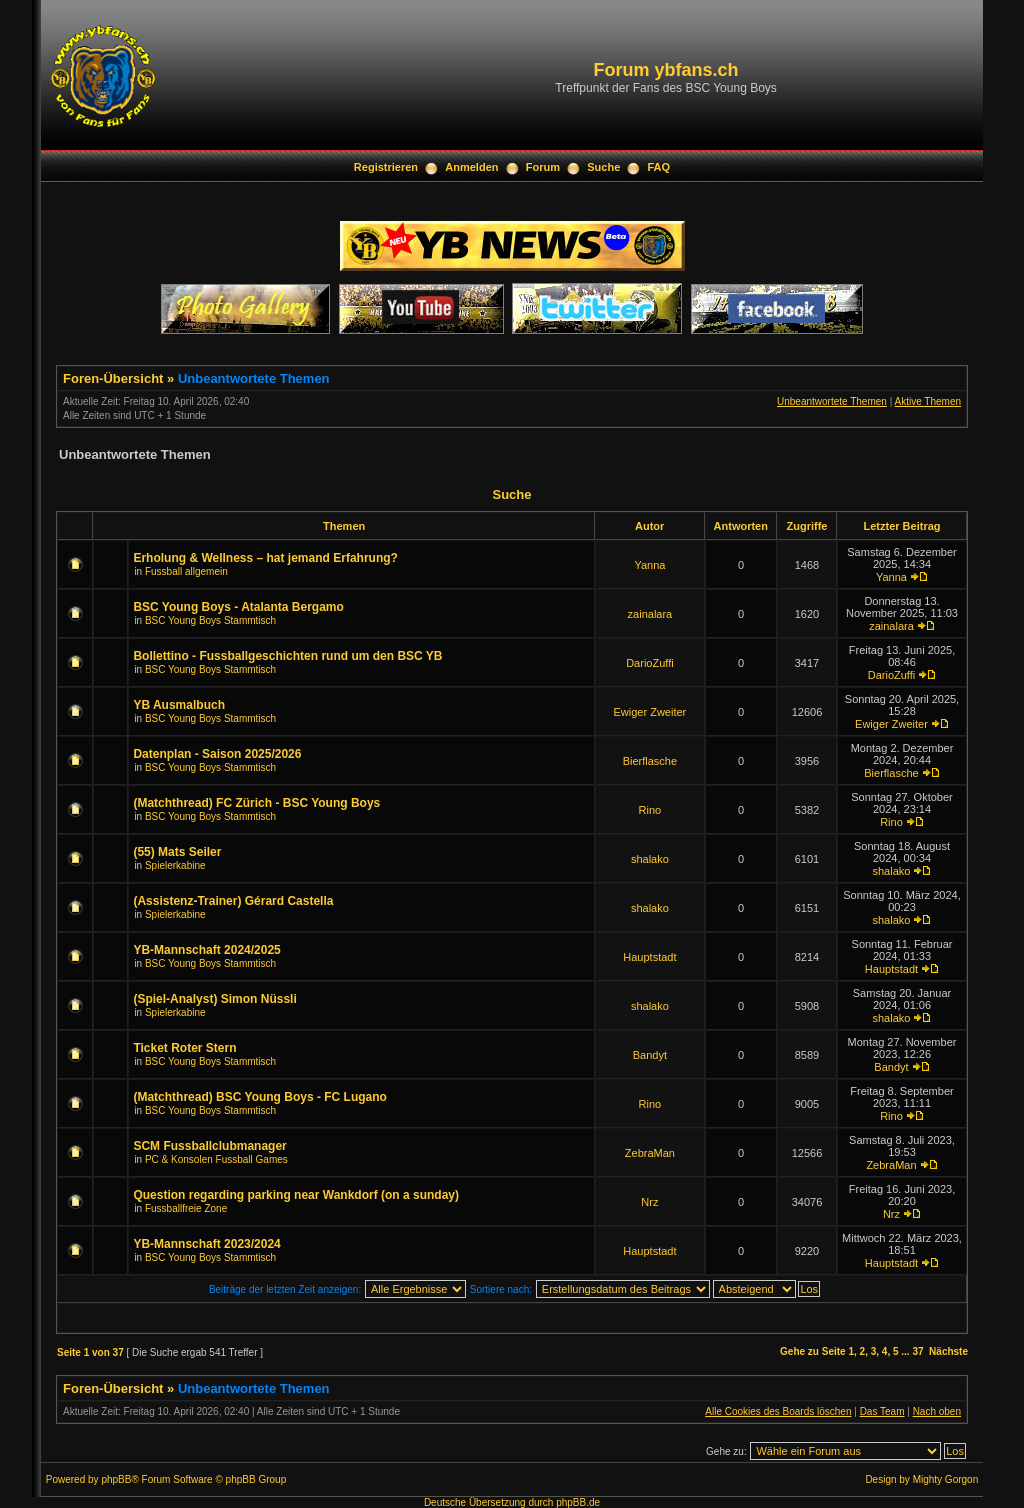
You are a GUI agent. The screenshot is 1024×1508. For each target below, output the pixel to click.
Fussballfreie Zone (186, 1208)
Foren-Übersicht (113, 378)
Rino (650, 810)
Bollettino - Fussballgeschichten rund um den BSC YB (287, 656)
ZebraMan (650, 1153)
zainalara (650, 614)
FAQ (659, 167)
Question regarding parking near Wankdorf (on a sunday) (296, 1195)
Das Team (882, 1411)
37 (917, 1351)
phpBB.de (578, 1502)
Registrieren (386, 167)
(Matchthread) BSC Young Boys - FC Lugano (260, 1097)
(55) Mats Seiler (177, 852)
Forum (543, 167)
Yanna (649, 565)
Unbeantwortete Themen (254, 378)
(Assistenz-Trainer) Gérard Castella (233, 901)
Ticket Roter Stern (184, 1048)
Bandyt (650, 1055)
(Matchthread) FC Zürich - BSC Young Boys (256, 803)
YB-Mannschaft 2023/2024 (206, 1244)
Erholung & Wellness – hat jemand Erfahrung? (265, 558)
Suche (603, 167)
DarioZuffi (649, 663)
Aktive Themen (927, 401)
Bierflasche (650, 761)
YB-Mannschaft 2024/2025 (206, 950)
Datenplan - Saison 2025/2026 (217, 754)
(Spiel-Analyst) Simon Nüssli (214, 999)
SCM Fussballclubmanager (209, 1146)
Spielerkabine (175, 865)
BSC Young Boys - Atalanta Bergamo (238, 607)
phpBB (116, 1479)
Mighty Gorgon (946, 1479)
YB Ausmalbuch (179, 705)
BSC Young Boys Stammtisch (210, 620)
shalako (650, 859)
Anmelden (471, 167)
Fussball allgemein (186, 571)
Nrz (649, 1202)
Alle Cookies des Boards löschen (778, 1411)
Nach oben (937, 1411)
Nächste (948, 1351)
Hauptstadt (649, 957)
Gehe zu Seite (813, 1351)
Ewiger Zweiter (650, 712)
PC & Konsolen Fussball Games (216, 1159)
